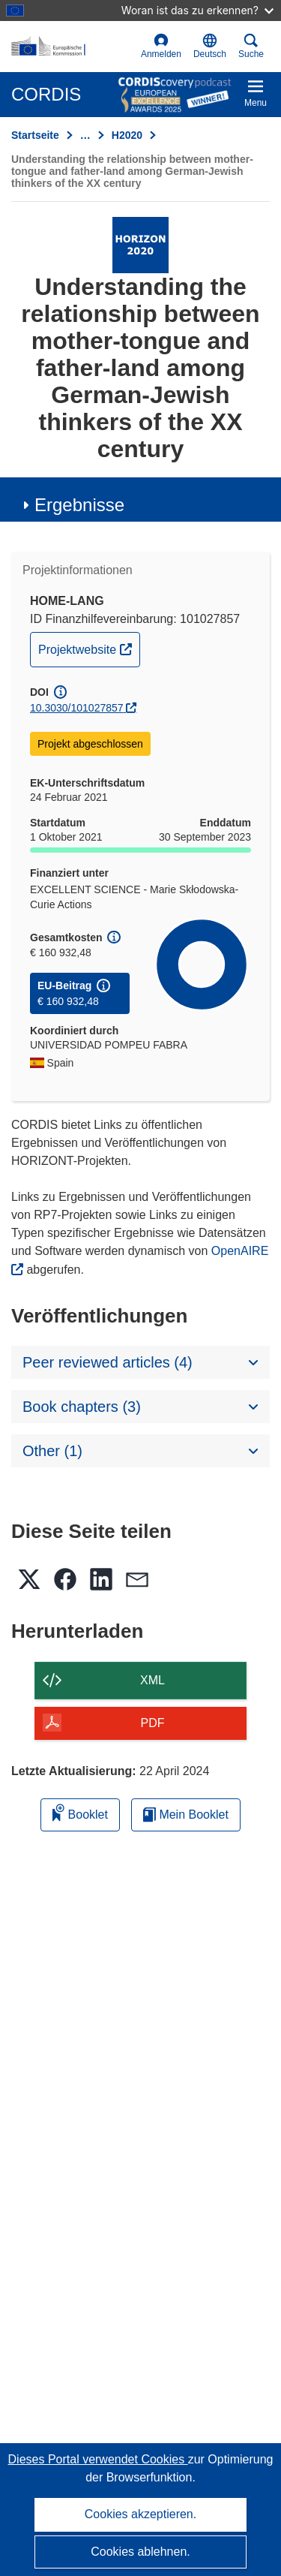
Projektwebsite (88, 647)
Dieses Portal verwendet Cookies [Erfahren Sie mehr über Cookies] (98, 2459)
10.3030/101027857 (77, 708)
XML (152, 1680)
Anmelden (161, 46)
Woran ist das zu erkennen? (197, 10)
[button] (209, 46)
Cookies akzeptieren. (140, 2514)
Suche (251, 46)
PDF (153, 1723)
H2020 (127, 135)
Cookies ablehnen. (140, 2551)
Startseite (35, 135)
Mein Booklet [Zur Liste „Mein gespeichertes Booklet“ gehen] (186, 1814)
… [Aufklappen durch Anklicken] (85, 135)
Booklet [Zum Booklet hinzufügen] (80, 1812)
